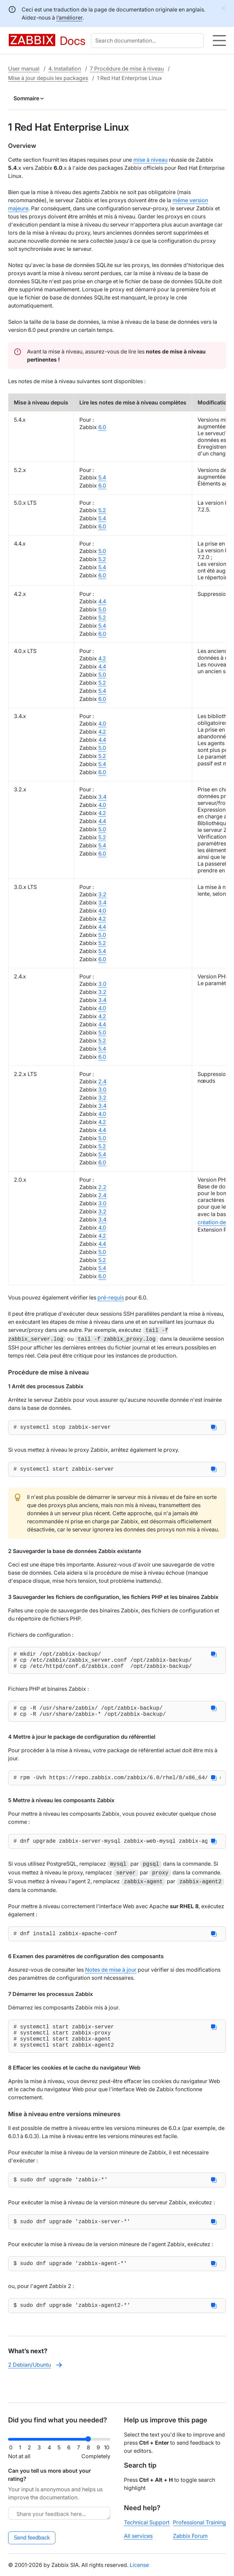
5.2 (102, 510)
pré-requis (111, 1297)
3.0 (102, 983)
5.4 (102, 477)
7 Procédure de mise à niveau (127, 68)
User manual (24, 68)
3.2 (102, 894)
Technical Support (147, 2522)
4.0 (102, 723)
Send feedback (32, 2538)
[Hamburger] (219, 40)
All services (138, 2535)
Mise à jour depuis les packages (48, 78)
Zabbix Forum (190, 2535)
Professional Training (199, 2522)
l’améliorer (69, 17)
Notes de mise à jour (110, 1979)
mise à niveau (150, 159)
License (139, 2564)
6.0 (102, 427)
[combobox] (148, 40)
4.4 (102, 601)
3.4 (102, 796)
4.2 (102, 658)
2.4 (102, 1081)
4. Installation (64, 68)
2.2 (102, 1187)
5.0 (102, 551)
